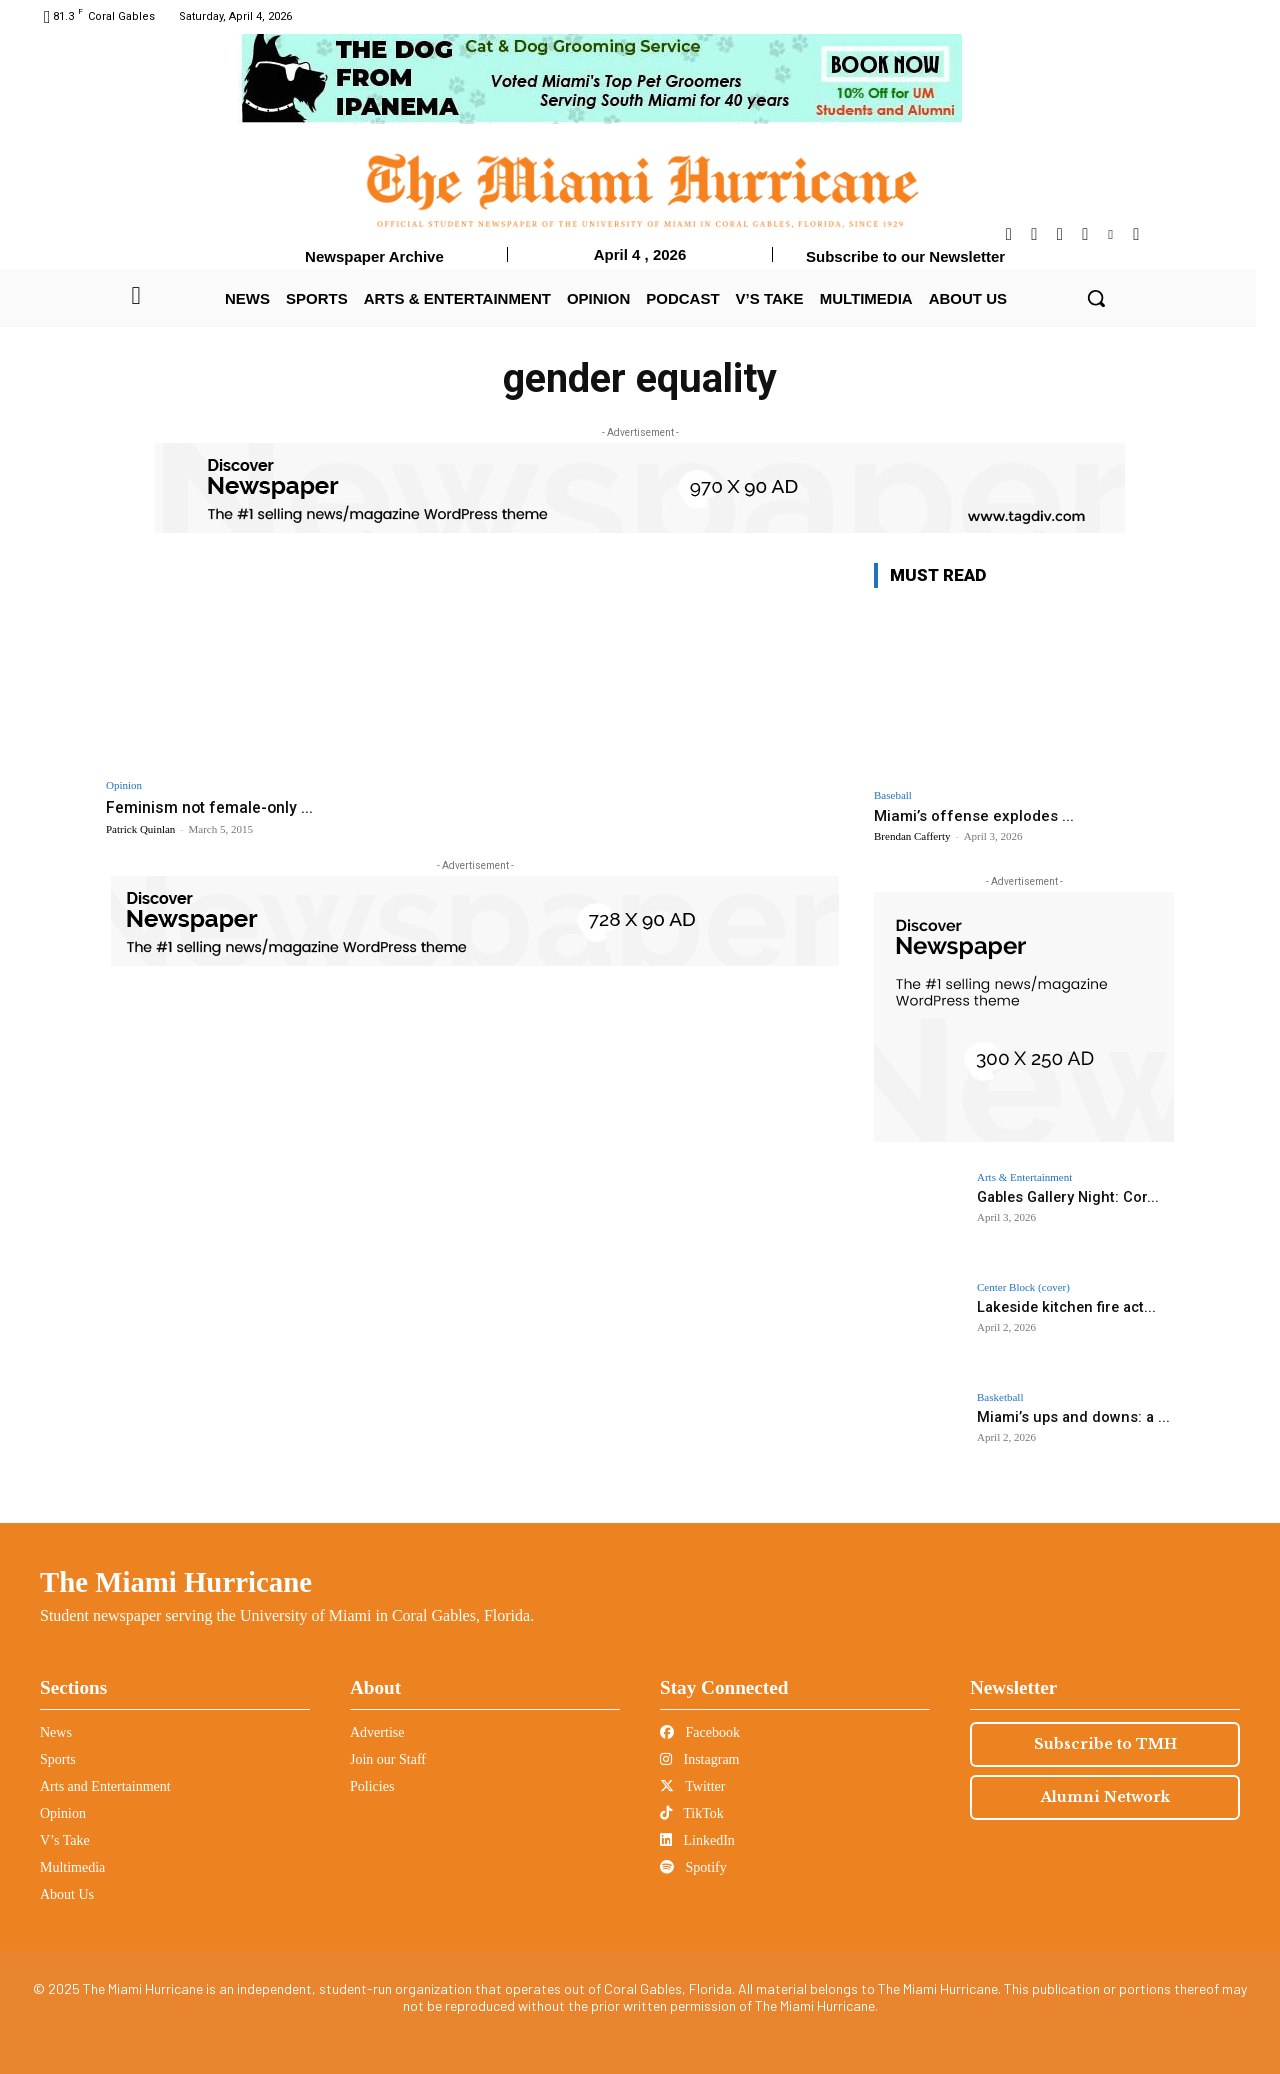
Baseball (893, 795)
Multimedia (72, 1867)
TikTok (692, 1813)
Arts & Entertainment (1024, 1177)
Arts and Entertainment (105, 1786)
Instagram (699, 1759)
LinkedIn (697, 1840)
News (56, 1732)
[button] (1096, 298)
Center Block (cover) (1023, 1287)
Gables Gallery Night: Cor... (1065, 1197)
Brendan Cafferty (912, 836)
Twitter (692, 1786)
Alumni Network (1105, 1797)
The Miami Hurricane (176, 1582)
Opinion (124, 785)
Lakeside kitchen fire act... (1061, 1307)
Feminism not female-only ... (214, 807)
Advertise (377, 1732)
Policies (372, 1786)
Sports (58, 1759)
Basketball (1000, 1397)
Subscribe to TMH (1105, 1744)
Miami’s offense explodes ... (974, 816)
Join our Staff (388, 1759)
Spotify (693, 1867)
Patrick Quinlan (140, 829)
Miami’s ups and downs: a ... (1068, 1417)
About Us (67, 1894)
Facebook (700, 1732)
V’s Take (65, 1840)
